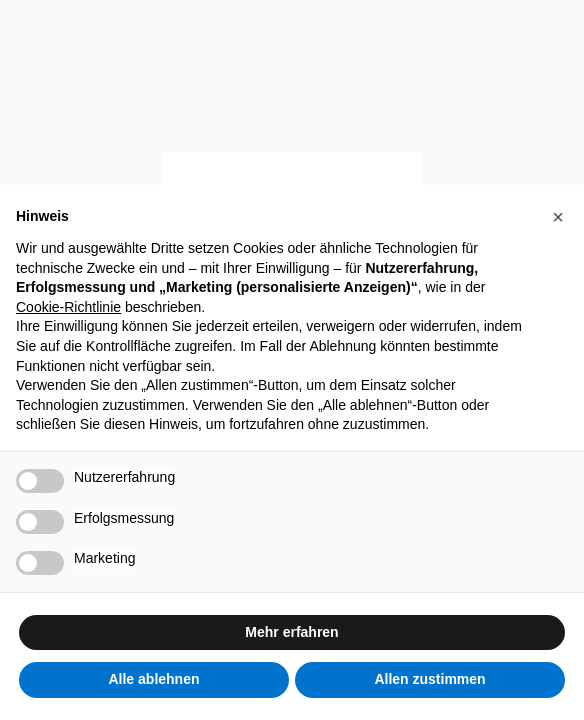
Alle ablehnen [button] (153, 679)
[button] (558, 217)
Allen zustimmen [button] (429, 679)
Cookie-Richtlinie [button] (68, 307)
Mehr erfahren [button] (291, 632)
